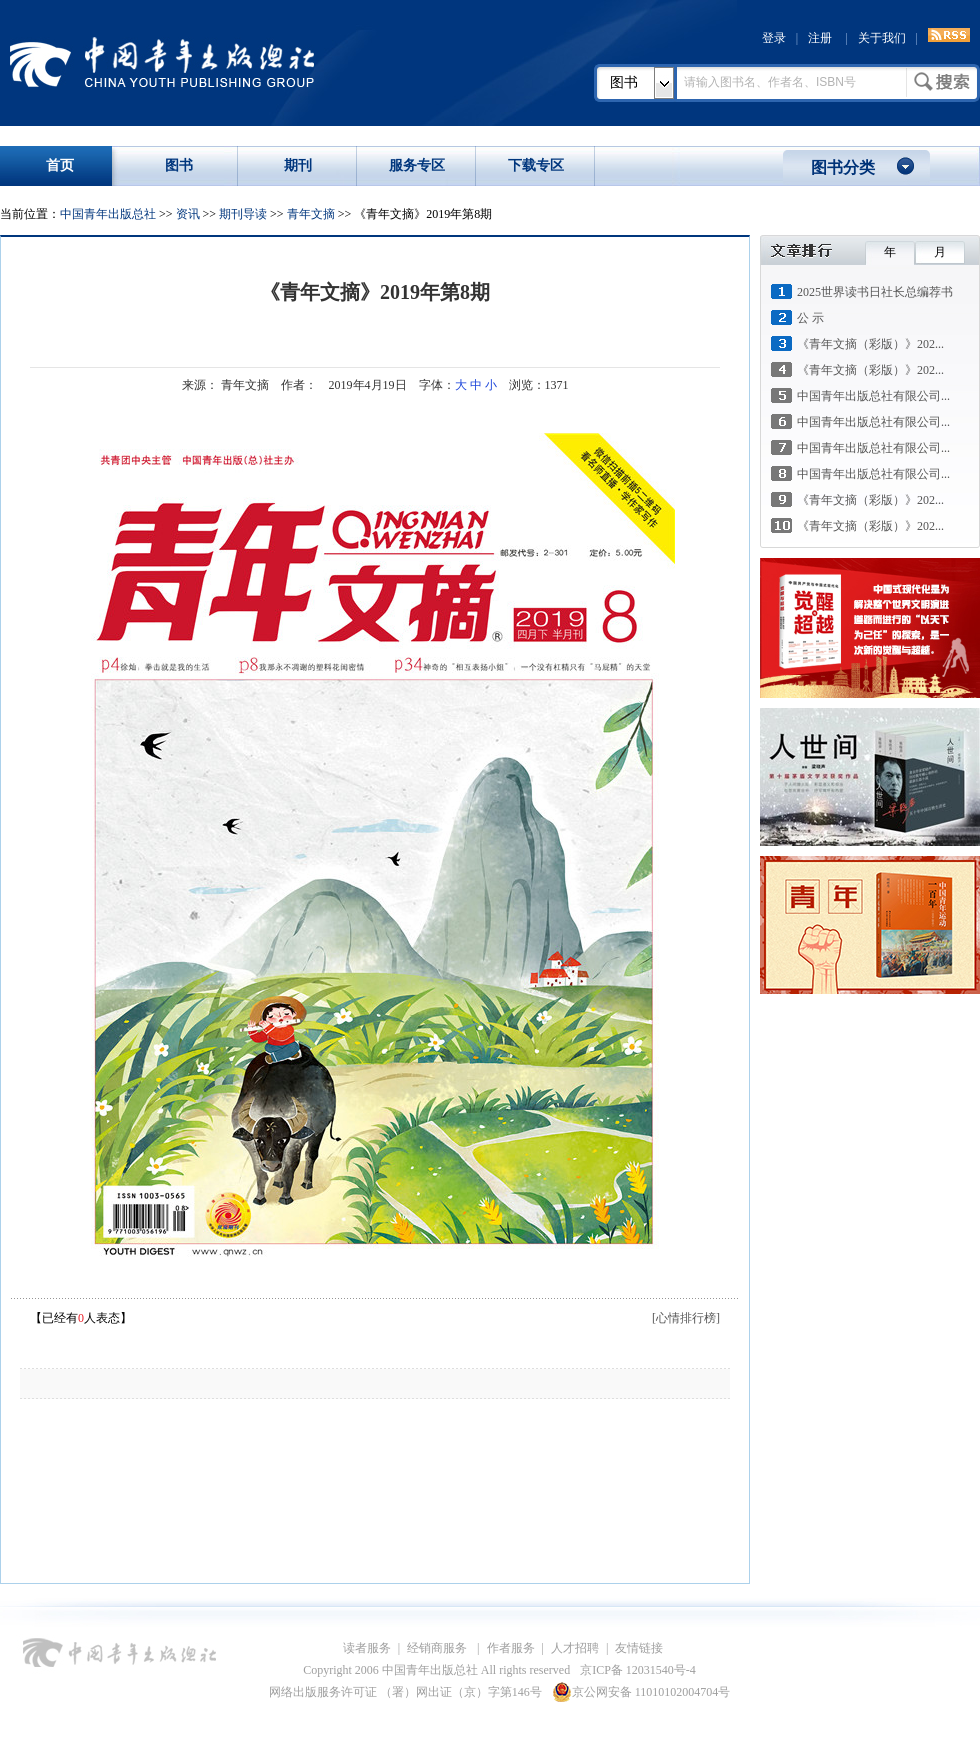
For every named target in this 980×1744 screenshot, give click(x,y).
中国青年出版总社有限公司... (873, 396)
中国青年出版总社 (162, 62)
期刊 (298, 165)
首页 (60, 165)
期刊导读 (243, 214)
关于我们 (882, 38)
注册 (820, 38)
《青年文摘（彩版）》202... (870, 344)
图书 (624, 82)
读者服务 (367, 1648)
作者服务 (511, 1648)
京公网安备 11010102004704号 (641, 1692)
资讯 (188, 214)
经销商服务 (438, 1648)
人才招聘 (575, 1648)
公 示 (810, 318)
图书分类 (843, 167)
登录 (774, 38)
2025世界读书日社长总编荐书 (875, 292)
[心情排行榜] (686, 1318)
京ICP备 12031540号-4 (638, 1670)
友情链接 (639, 1648)
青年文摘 (311, 214)
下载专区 (536, 165)
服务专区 (417, 165)
